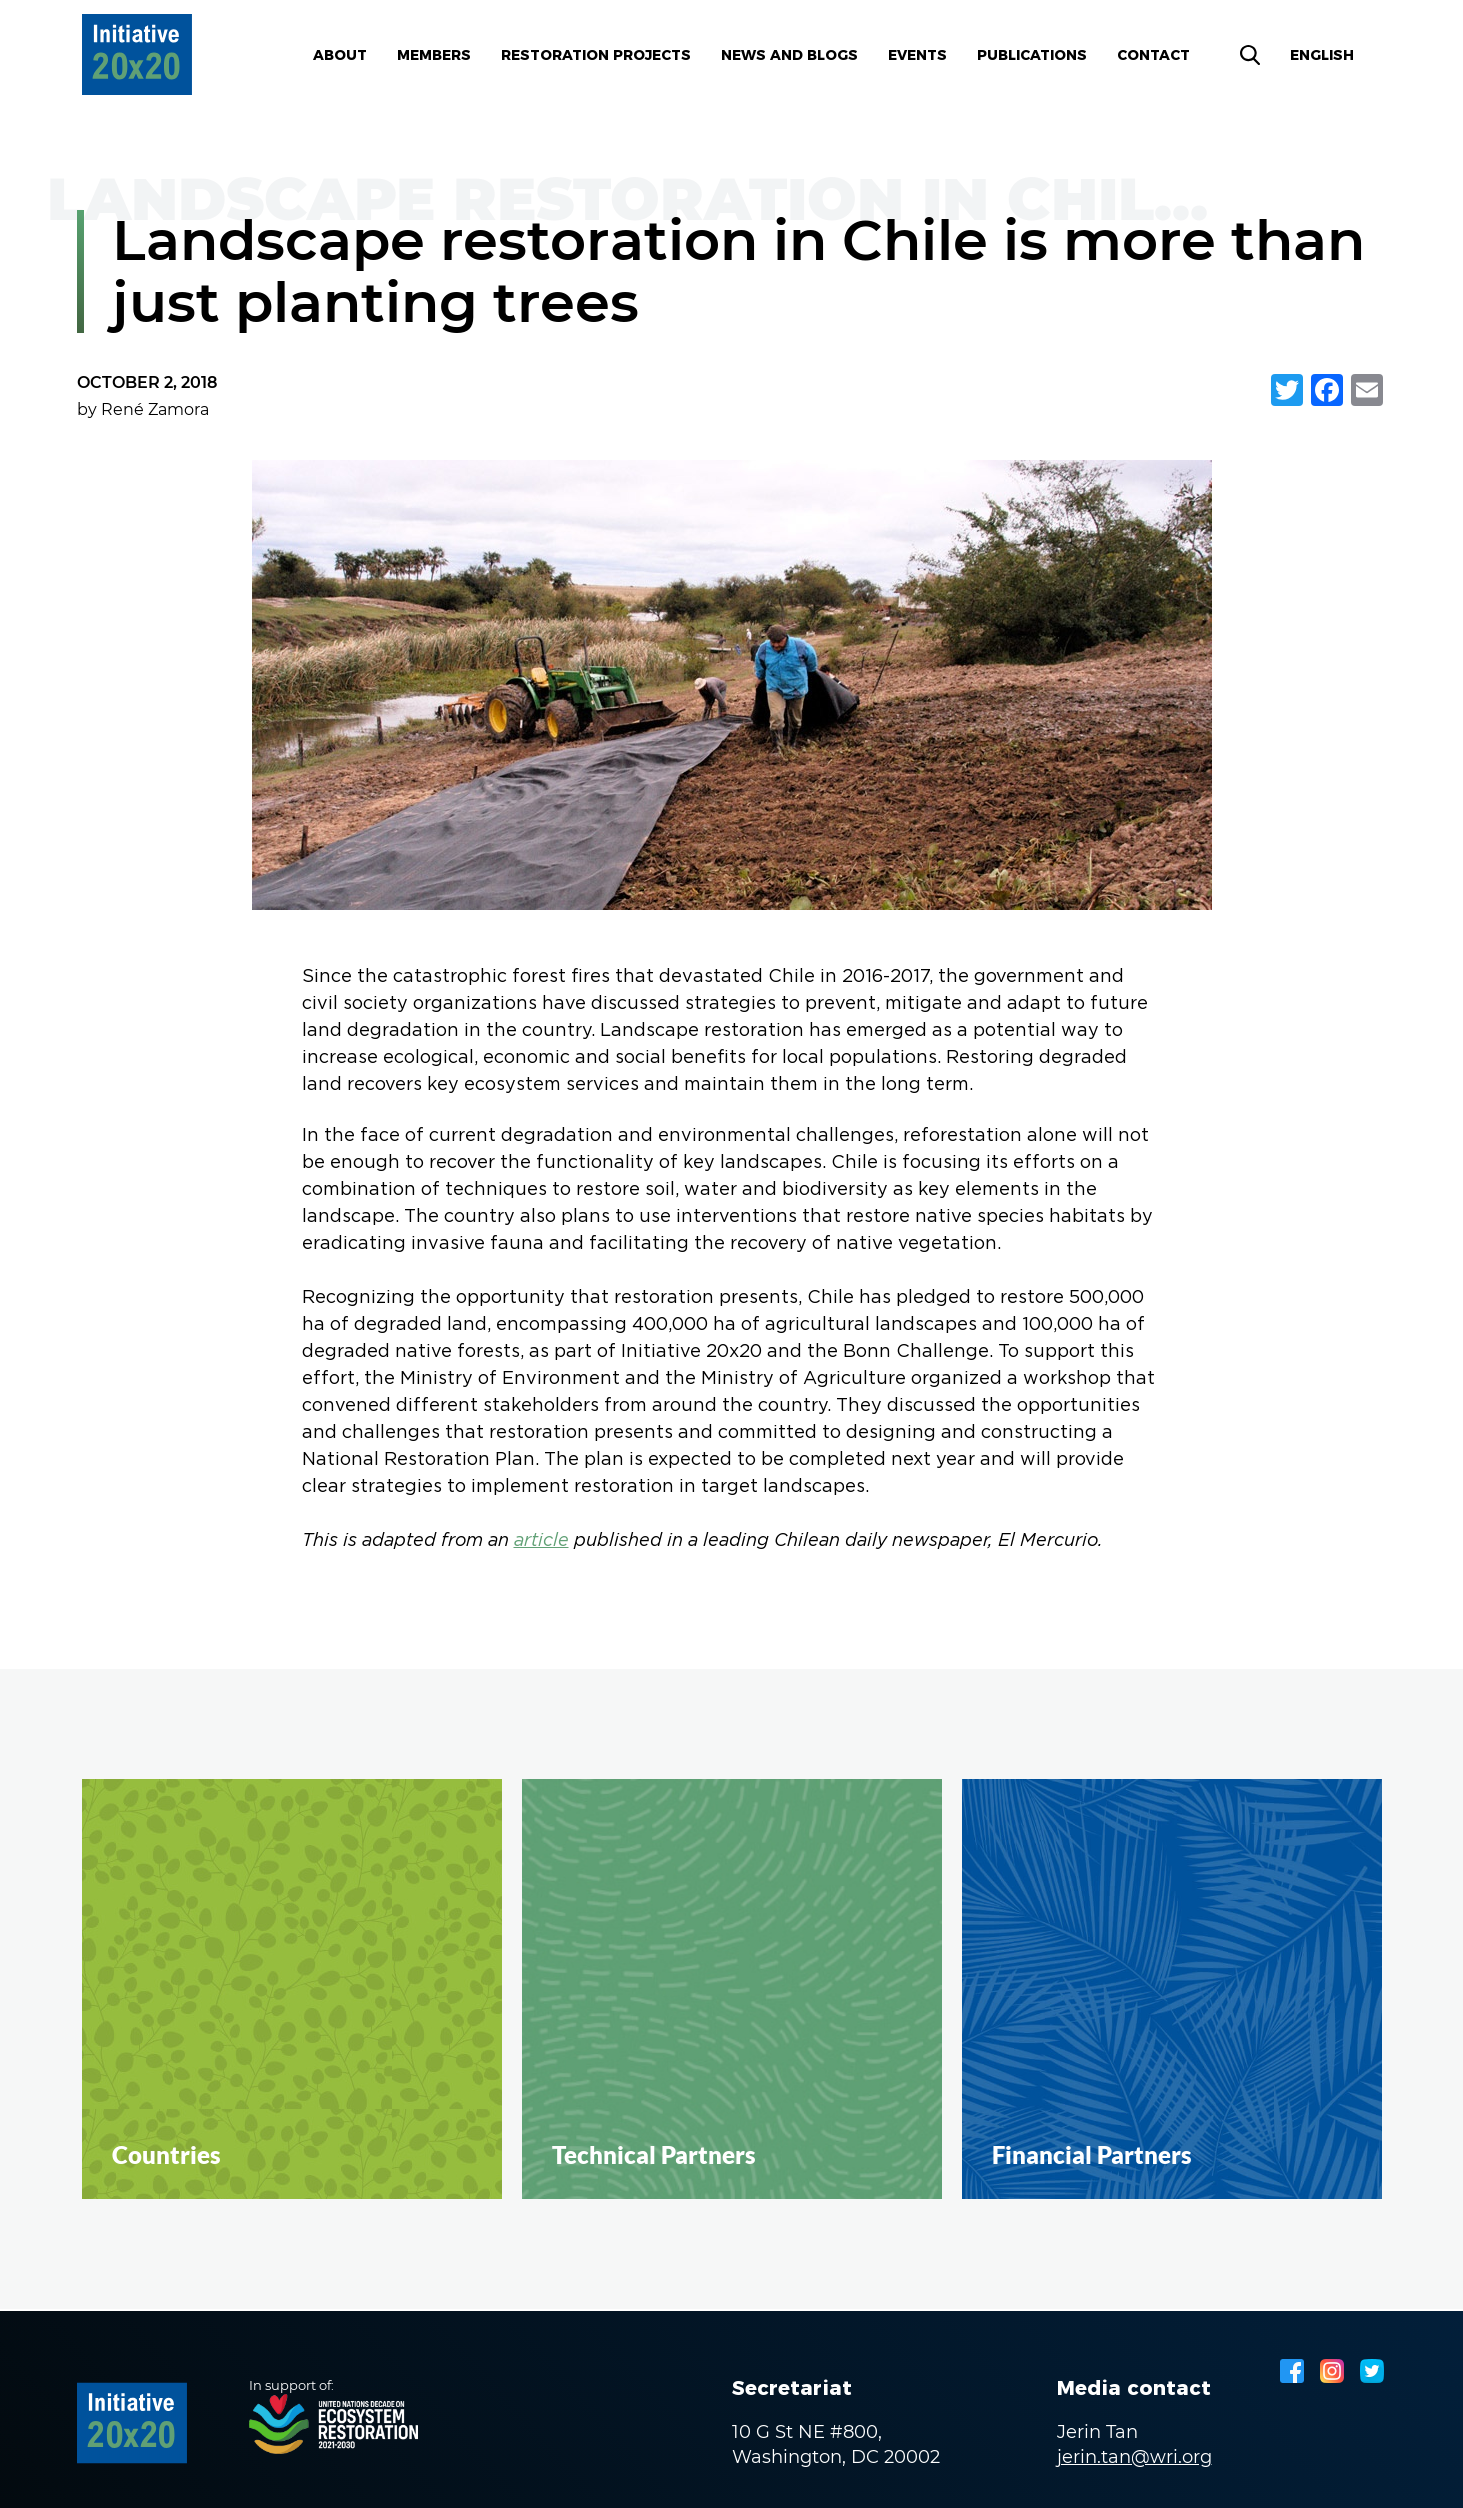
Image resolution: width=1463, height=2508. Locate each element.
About (340, 55)
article (541, 1541)
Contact (1153, 55)
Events (917, 55)
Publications (1032, 55)
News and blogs (789, 55)
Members (434, 55)
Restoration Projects (596, 55)
